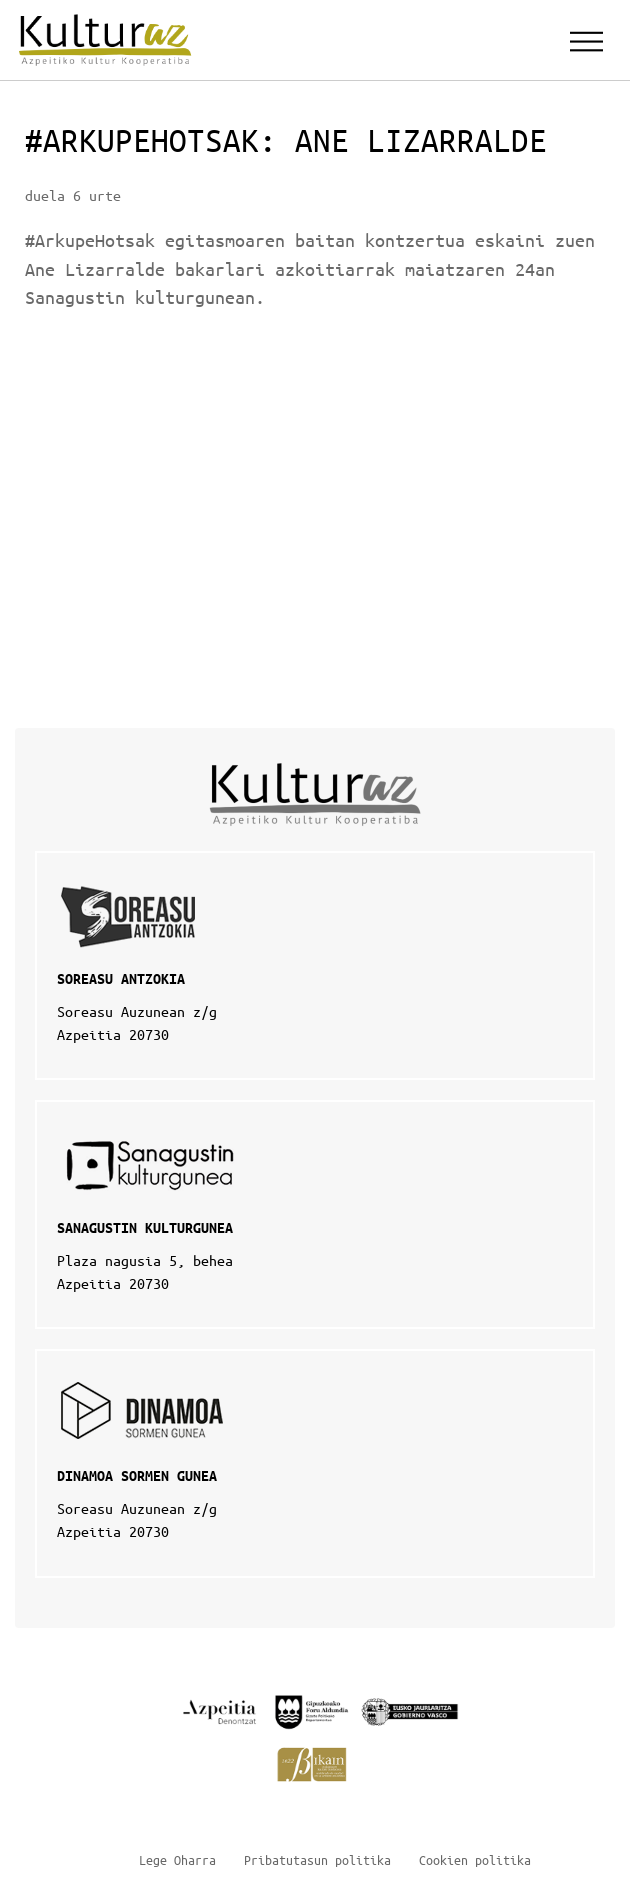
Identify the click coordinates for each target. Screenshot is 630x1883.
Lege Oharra (177, 1859)
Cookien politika (475, 1859)
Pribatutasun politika (317, 1859)
